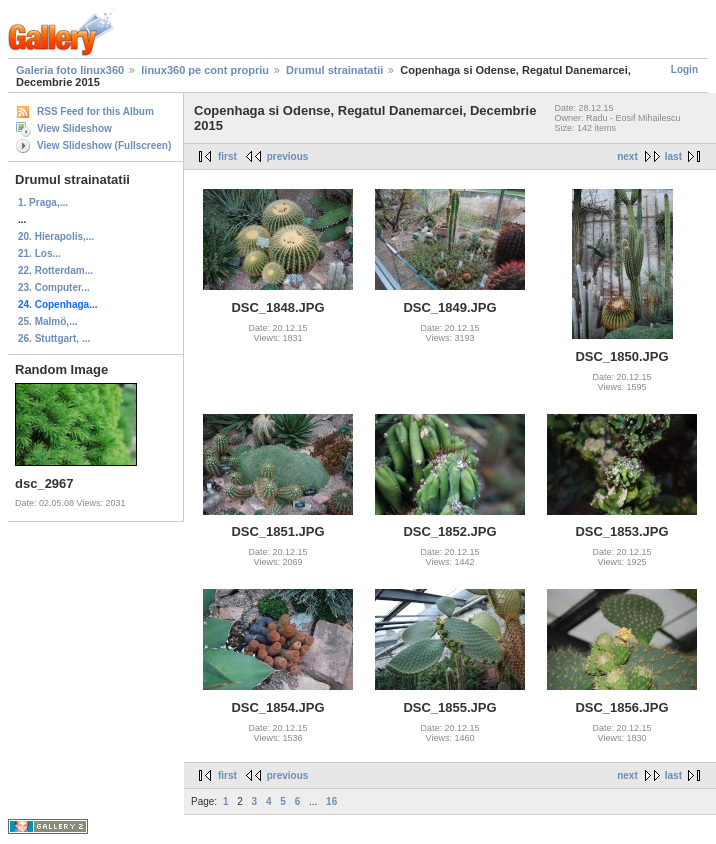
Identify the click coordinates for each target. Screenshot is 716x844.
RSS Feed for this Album (95, 111)
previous (288, 156)
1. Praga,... (43, 202)
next (627, 156)
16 (331, 801)
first (227, 156)
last (673, 156)
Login (684, 69)
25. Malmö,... (47, 321)
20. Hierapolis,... (56, 236)
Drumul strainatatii (334, 70)
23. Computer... (54, 287)
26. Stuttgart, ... (54, 338)
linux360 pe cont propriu (205, 70)
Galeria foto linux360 (70, 70)
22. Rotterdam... (55, 270)
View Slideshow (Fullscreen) (104, 145)
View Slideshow (74, 128)
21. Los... (39, 253)
